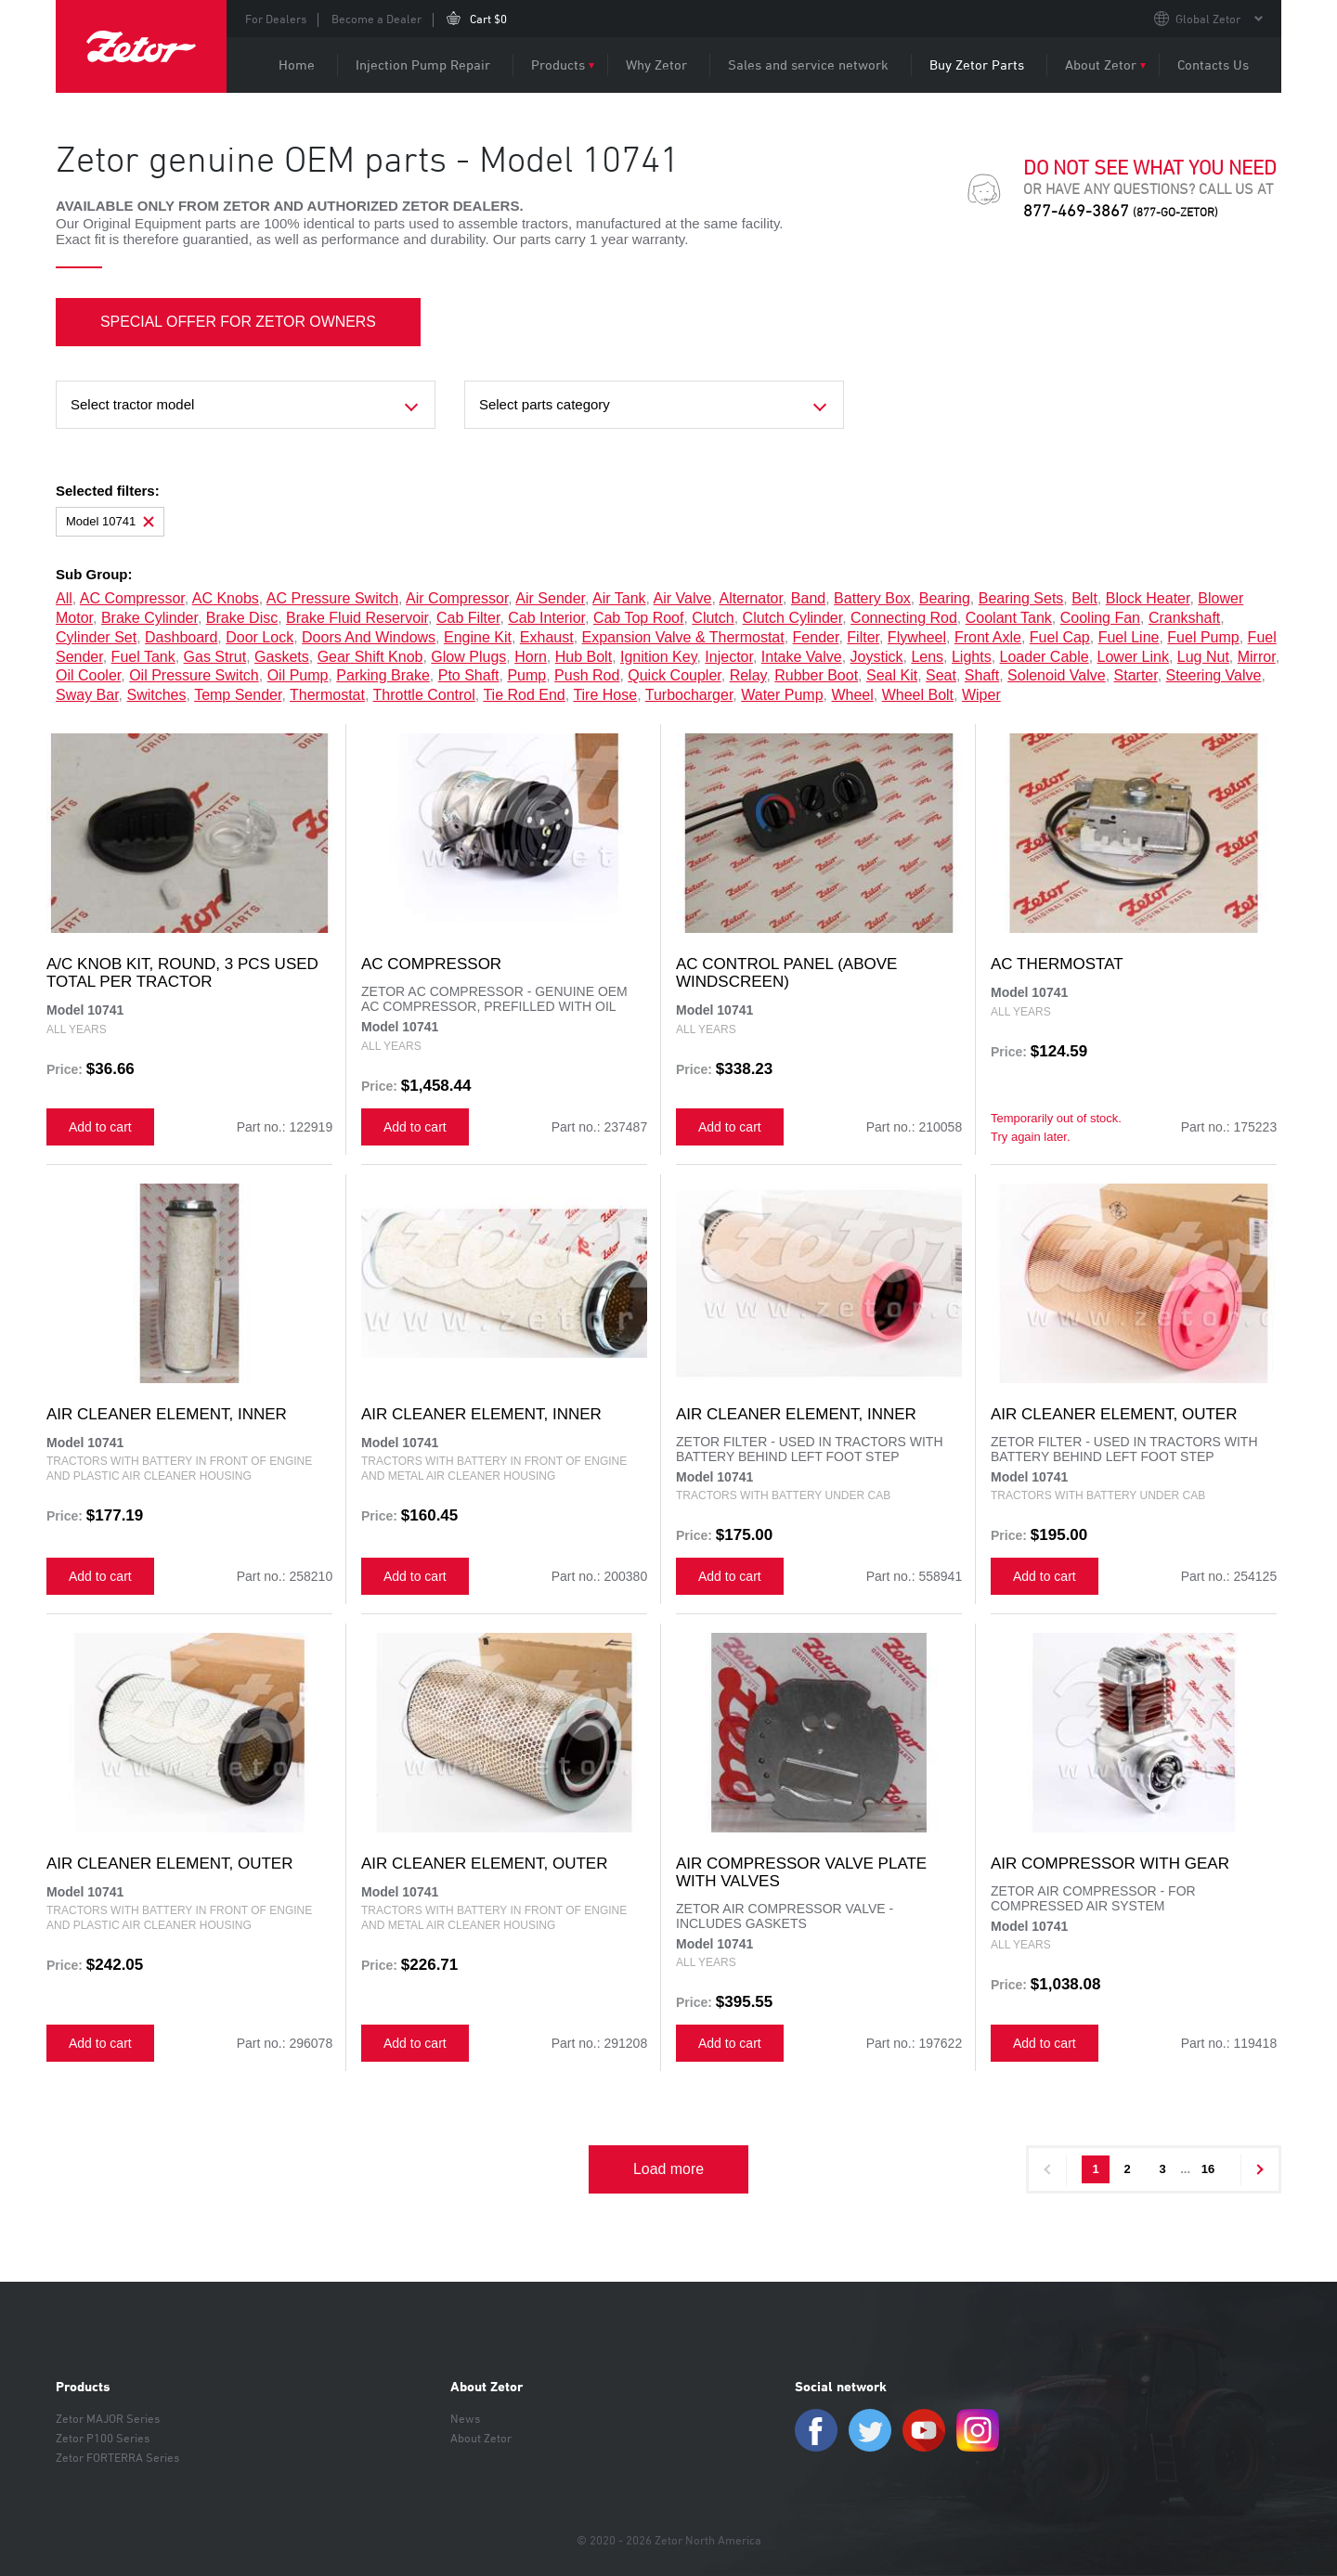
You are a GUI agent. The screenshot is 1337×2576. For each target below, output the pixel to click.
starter (1136, 675)
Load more (669, 2169)
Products (558, 64)
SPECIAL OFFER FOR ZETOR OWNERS (239, 322)
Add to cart (100, 1127)
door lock (259, 637)
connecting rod (903, 618)
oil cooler (88, 675)
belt (1084, 598)
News (465, 2418)
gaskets (281, 657)
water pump (782, 695)
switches (156, 695)
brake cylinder (149, 618)
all (64, 598)
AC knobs (225, 598)
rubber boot (816, 675)
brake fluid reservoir (357, 618)
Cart (488, 18)
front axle (987, 637)
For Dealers (275, 18)
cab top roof (638, 618)
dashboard (181, 637)
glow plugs (468, 657)
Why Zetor (656, 64)
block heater (1148, 598)
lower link (1133, 657)
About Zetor (1100, 64)
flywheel (917, 637)
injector (729, 657)
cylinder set (96, 637)
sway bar (87, 695)
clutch (712, 618)
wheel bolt (918, 695)
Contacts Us (1213, 64)
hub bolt (583, 657)
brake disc (242, 618)
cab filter (468, 618)
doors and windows (368, 637)
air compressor (457, 598)
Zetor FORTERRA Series (117, 2457)
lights (972, 657)
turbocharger (689, 695)
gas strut (215, 657)
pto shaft (469, 675)
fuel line (1129, 637)
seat (941, 675)
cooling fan (1100, 618)
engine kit (478, 637)
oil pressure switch (194, 675)
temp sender (237, 695)
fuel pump (1203, 637)
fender (816, 637)
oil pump (298, 675)
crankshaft (1184, 618)
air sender (550, 598)
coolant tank (1009, 618)
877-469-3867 (1120, 210)
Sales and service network (808, 64)
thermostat (327, 695)
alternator (750, 598)
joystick (876, 657)
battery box (872, 598)
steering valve (1214, 675)
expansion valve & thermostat (683, 637)
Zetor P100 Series (102, 2437)
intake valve (801, 657)
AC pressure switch (332, 598)
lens (927, 657)
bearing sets (1021, 598)
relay (748, 675)
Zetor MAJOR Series (108, 2418)
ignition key (658, 657)
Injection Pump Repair (423, 64)
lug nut (1203, 657)
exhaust (547, 637)
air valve (683, 598)
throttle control (424, 695)
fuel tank (143, 657)
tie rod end (524, 695)
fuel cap (1060, 637)
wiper (981, 695)
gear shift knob (370, 657)
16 (1207, 2169)
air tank (619, 598)
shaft (982, 675)
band (808, 598)
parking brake (383, 675)
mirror (1257, 657)
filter (863, 637)
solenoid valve (1056, 675)
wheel (852, 695)
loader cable (1044, 657)
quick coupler (674, 675)
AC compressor (132, 598)
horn (530, 657)
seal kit (891, 675)
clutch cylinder (793, 618)
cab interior (546, 618)
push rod (586, 675)
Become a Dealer (376, 18)
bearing (944, 598)
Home (297, 64)
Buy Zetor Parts (976, 64)
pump (526, 675)
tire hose (605, 695)
